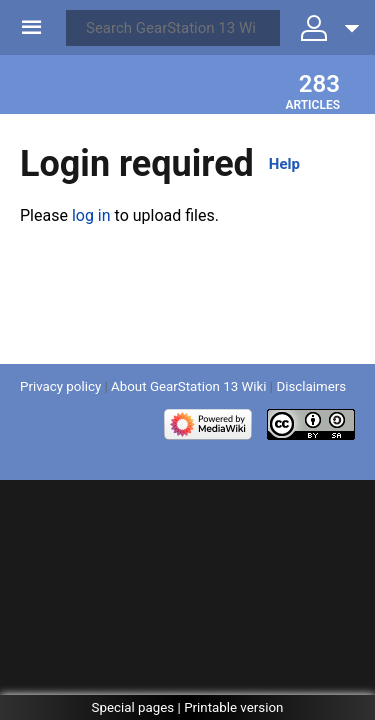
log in (91, 215)
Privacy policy (60, 386)
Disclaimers (311, 386)
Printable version (233, 707)
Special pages (133, 707)
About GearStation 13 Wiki (188, 386)
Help (284, 164)
